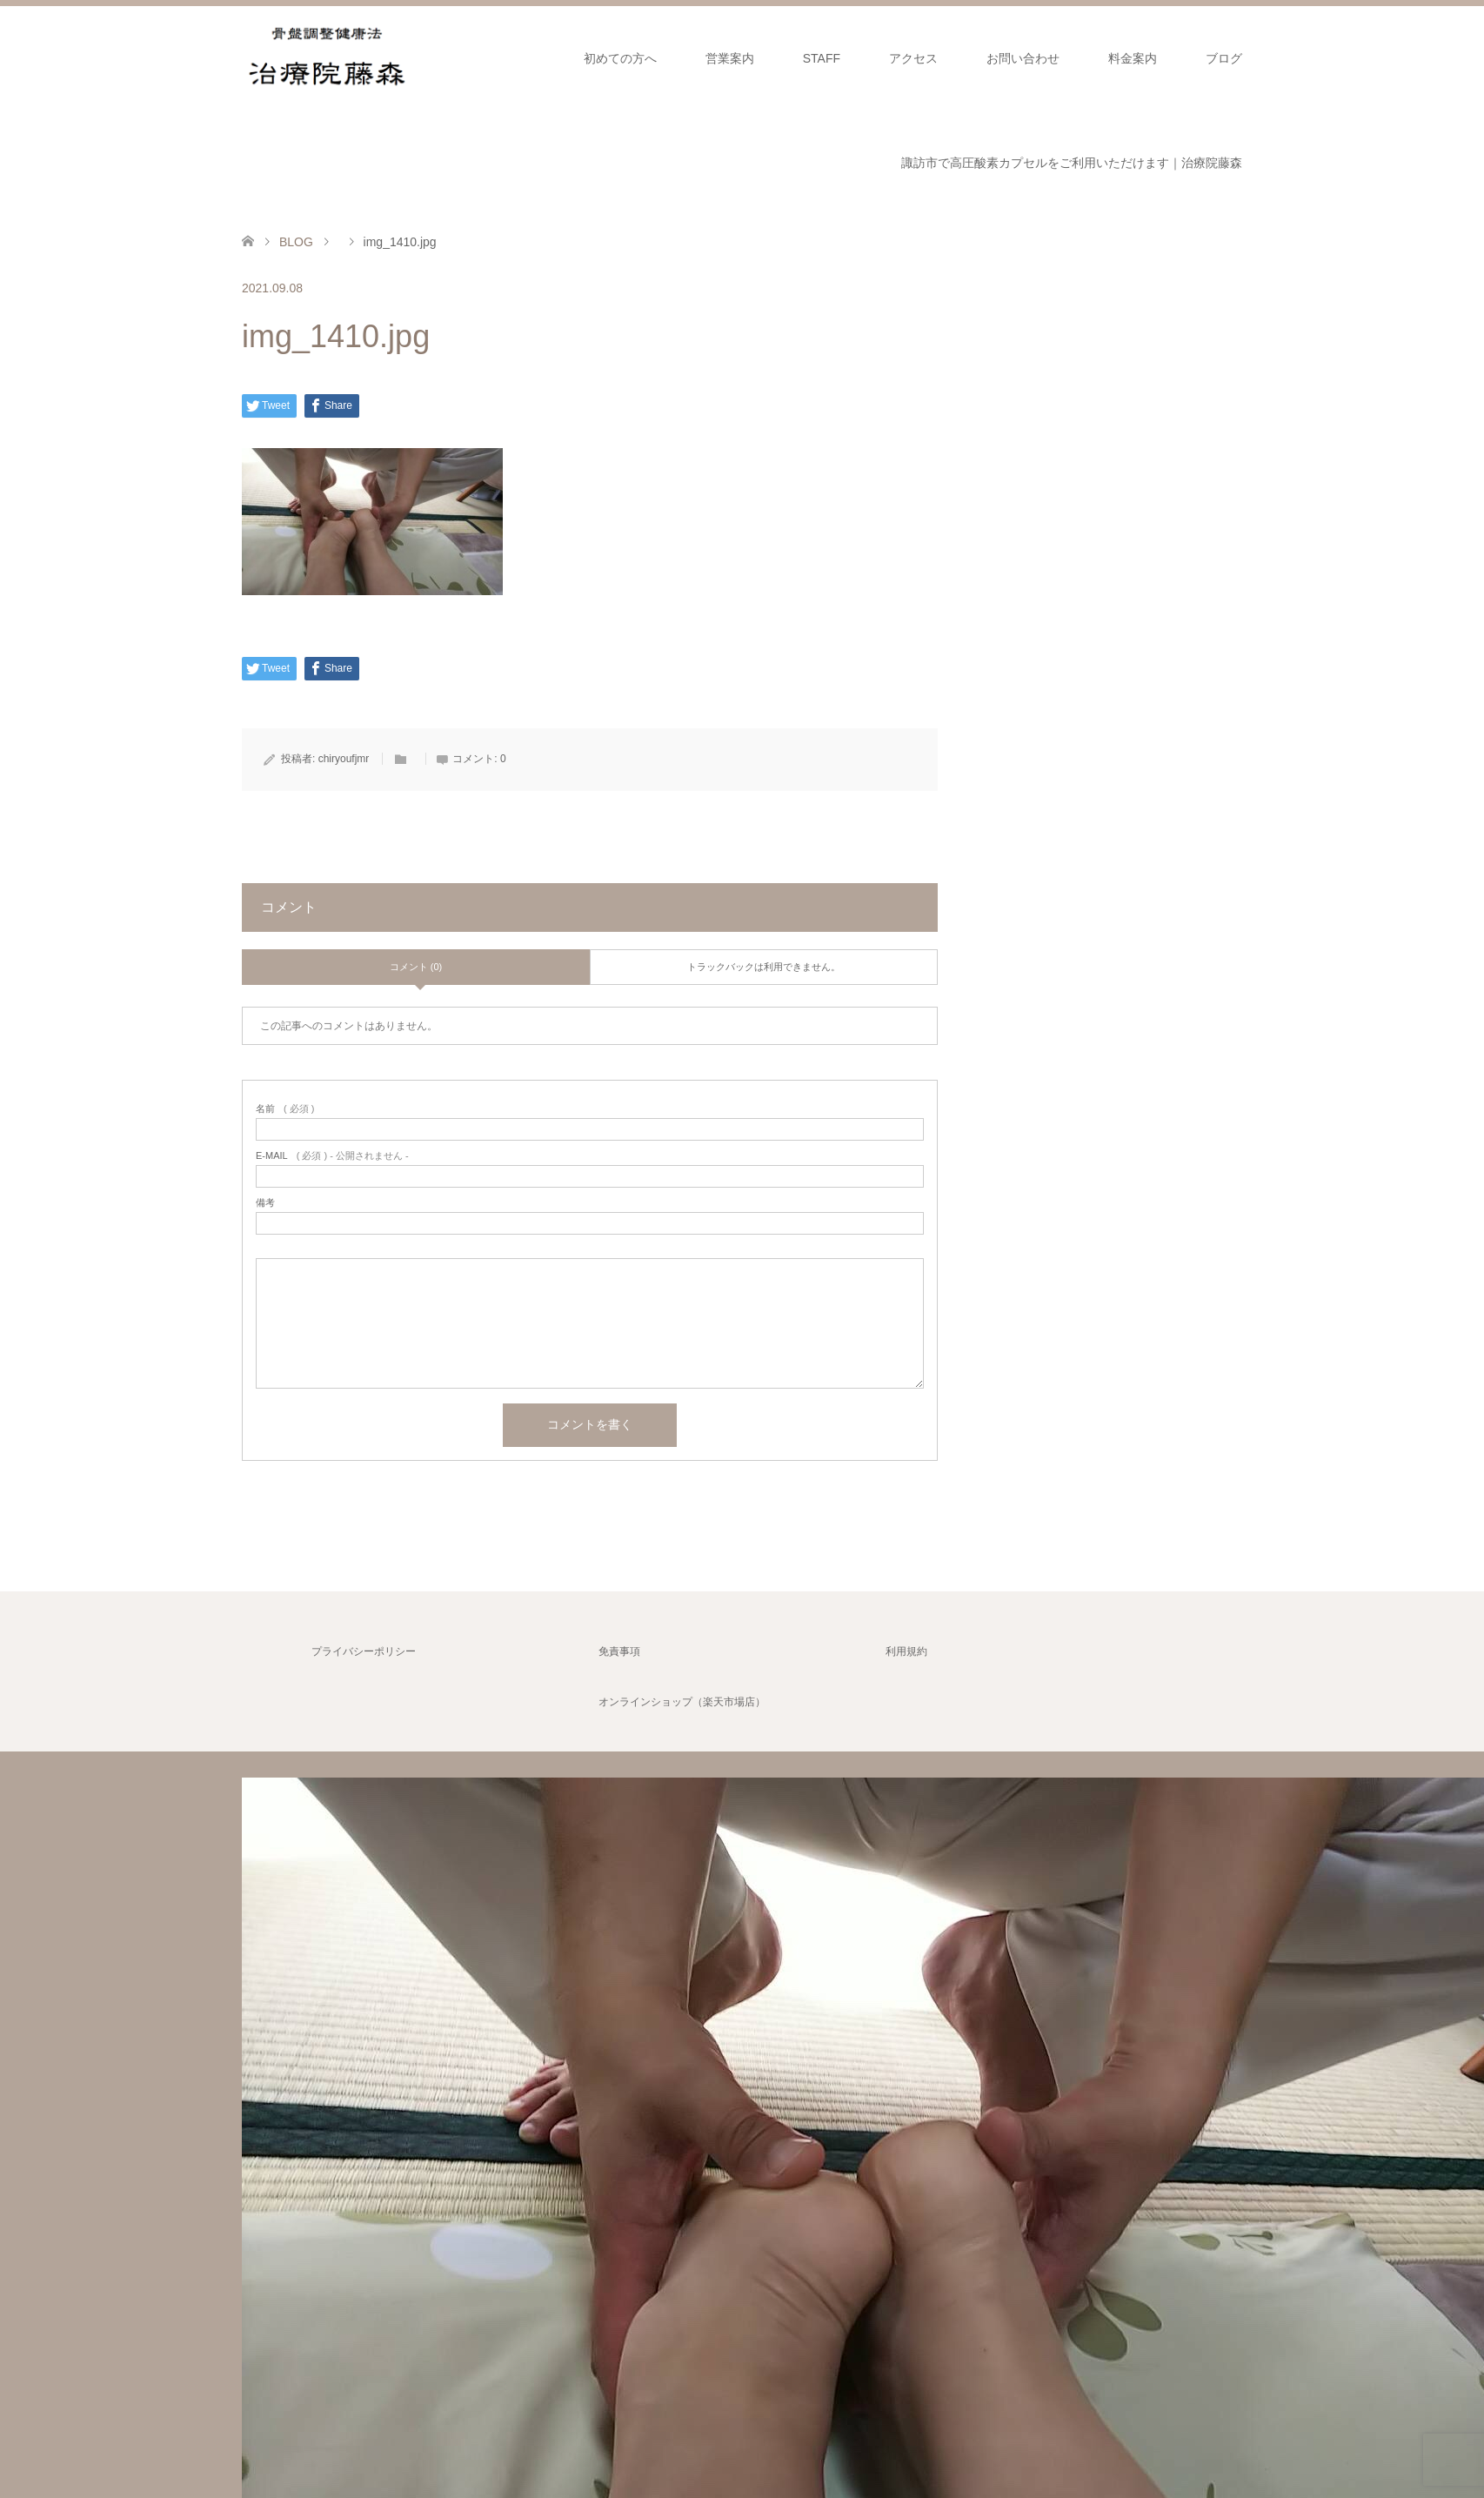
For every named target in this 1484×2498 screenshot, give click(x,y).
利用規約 (906, 1651)
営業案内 (729, 58)
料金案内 (1132, 58)
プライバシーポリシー (363, 1651)
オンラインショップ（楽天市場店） (681, 1702)
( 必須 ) (285, 1109)
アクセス (913, 58)
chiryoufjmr (344, 759)
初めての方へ (620, 58)
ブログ (1224, 58)
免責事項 (619, 1651)
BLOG (296, 242)
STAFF (821, 58)
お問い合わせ (1023, 58)
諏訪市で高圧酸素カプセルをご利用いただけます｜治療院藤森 (1071, 163)
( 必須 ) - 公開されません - (332, 1156)
